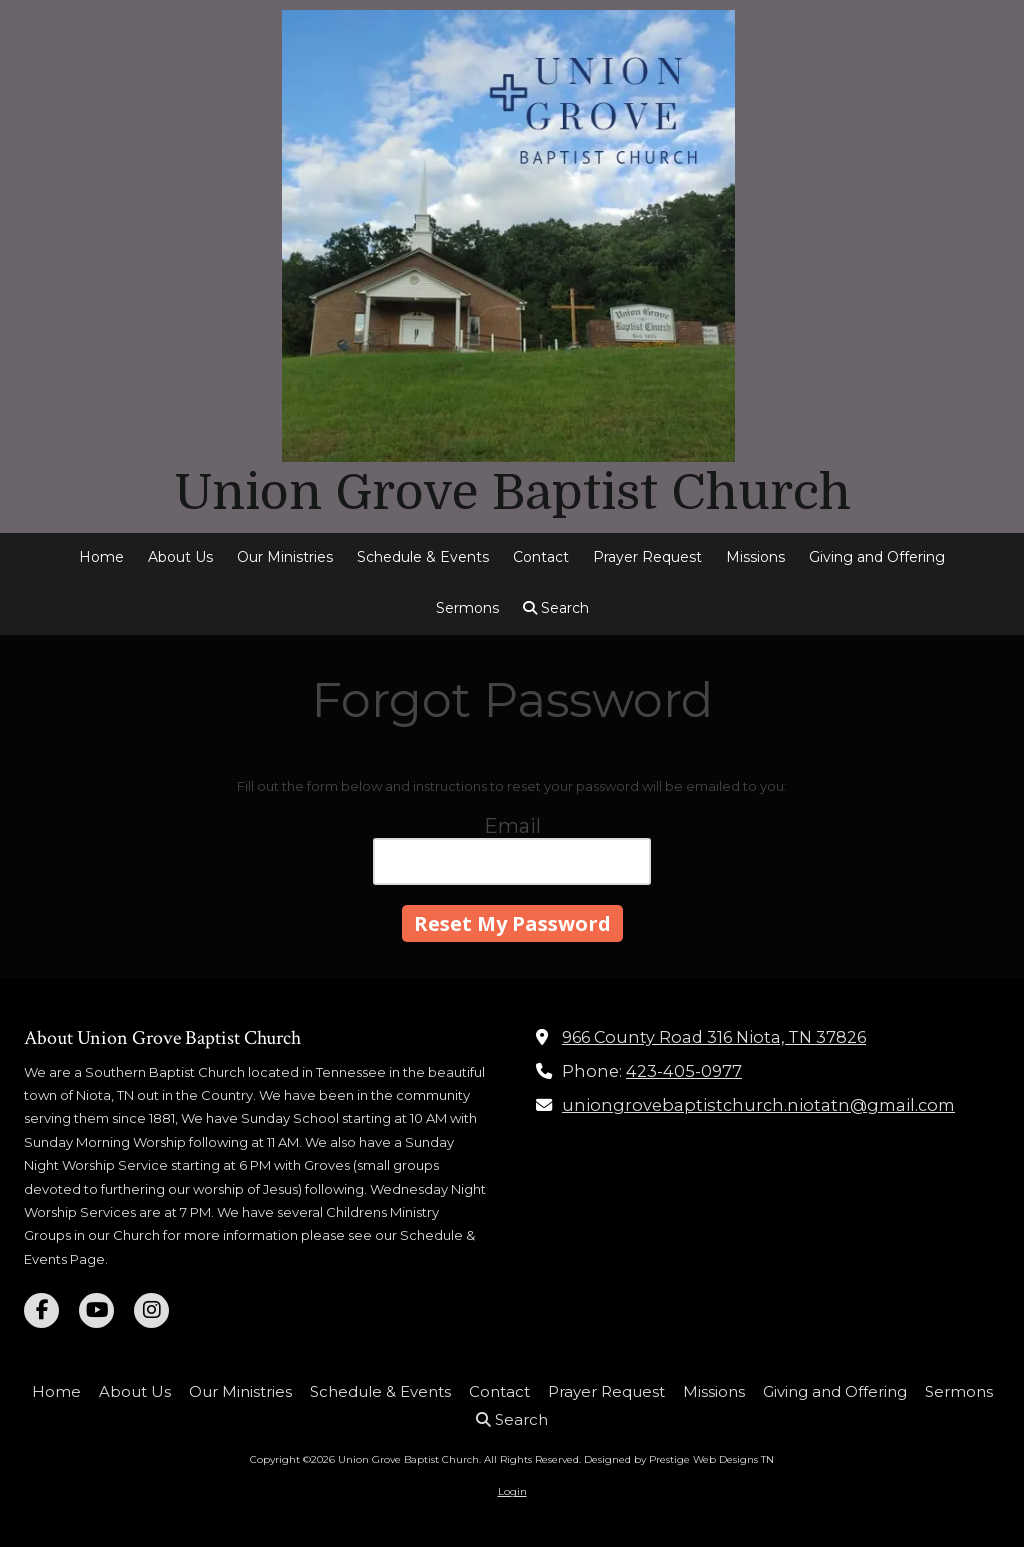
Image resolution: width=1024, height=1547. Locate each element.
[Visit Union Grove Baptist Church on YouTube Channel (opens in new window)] (96, 1310)
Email (512, 826)
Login (512, 1491)
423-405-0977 (684, 1071)
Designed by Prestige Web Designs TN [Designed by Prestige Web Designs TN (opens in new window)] (679, 1459)
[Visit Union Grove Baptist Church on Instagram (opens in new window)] (151, 1310)
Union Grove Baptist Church (512, 492)
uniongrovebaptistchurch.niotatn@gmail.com (758, 1105)
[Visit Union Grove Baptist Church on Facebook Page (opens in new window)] (41, 1310)
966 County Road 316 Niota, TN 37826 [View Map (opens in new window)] (714, 1037)
